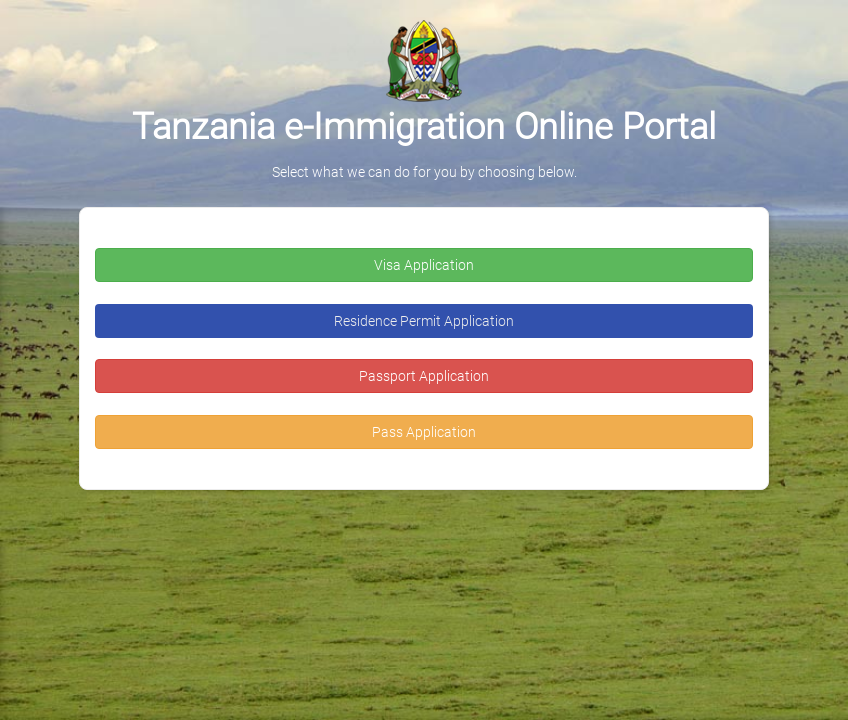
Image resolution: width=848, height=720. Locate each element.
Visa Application (424, 265)
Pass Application (424, 432)
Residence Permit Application (424, 321)
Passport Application (424, 376)
